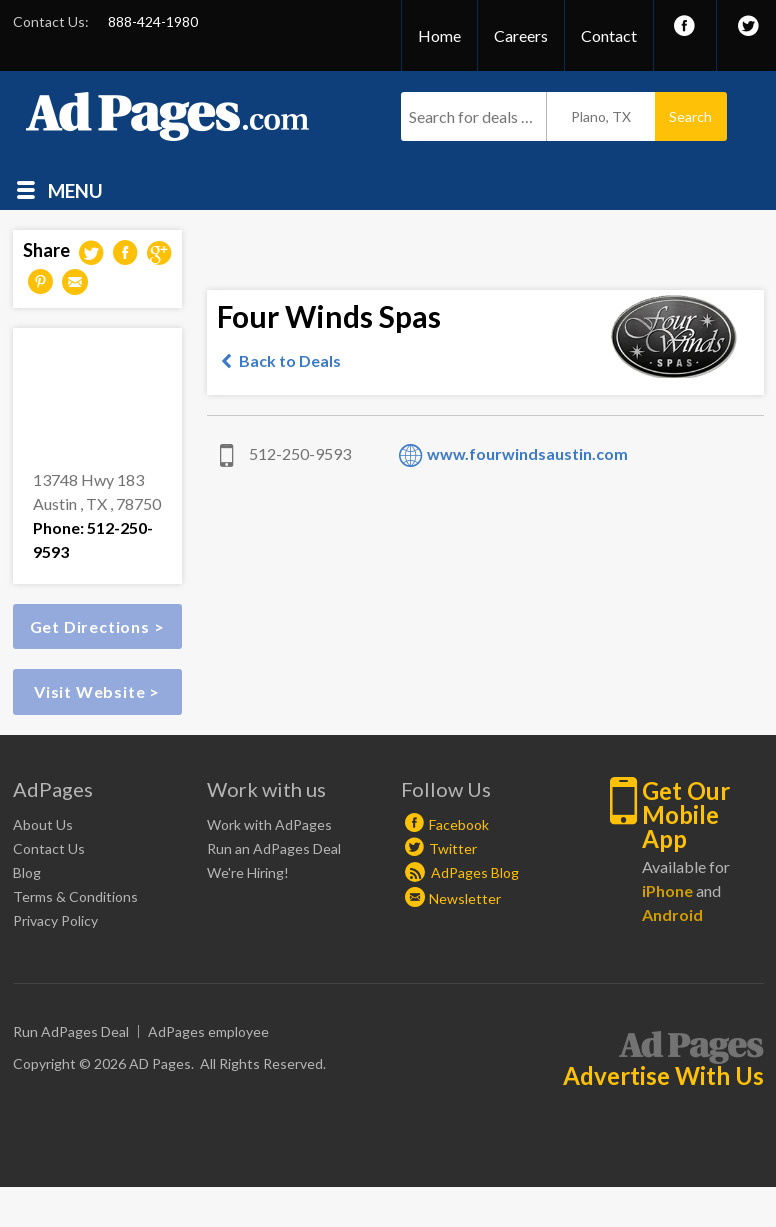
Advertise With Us (663, 1076)
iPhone (667, 890)
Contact (609, 35)
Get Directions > (97, 626)
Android (672, 914)
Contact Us (49, 848)
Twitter (453, 848)
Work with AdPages (269, 824)
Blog (27, 872)
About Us (43, 824)
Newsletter (465, 898)
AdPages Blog (462, 872)
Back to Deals (290, 360)
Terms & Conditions (75, 896)
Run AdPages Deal (71, 1031)
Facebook (459, 824)
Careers (521, 35)
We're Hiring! (248, 872)
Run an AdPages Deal (274, 848)
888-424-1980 (153, 21)
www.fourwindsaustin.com (527, 453)
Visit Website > (97, 691)
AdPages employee (208, 1031)
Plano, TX (601, 116)
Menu (75, 189)
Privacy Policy (55, 920)
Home (439, 35)
